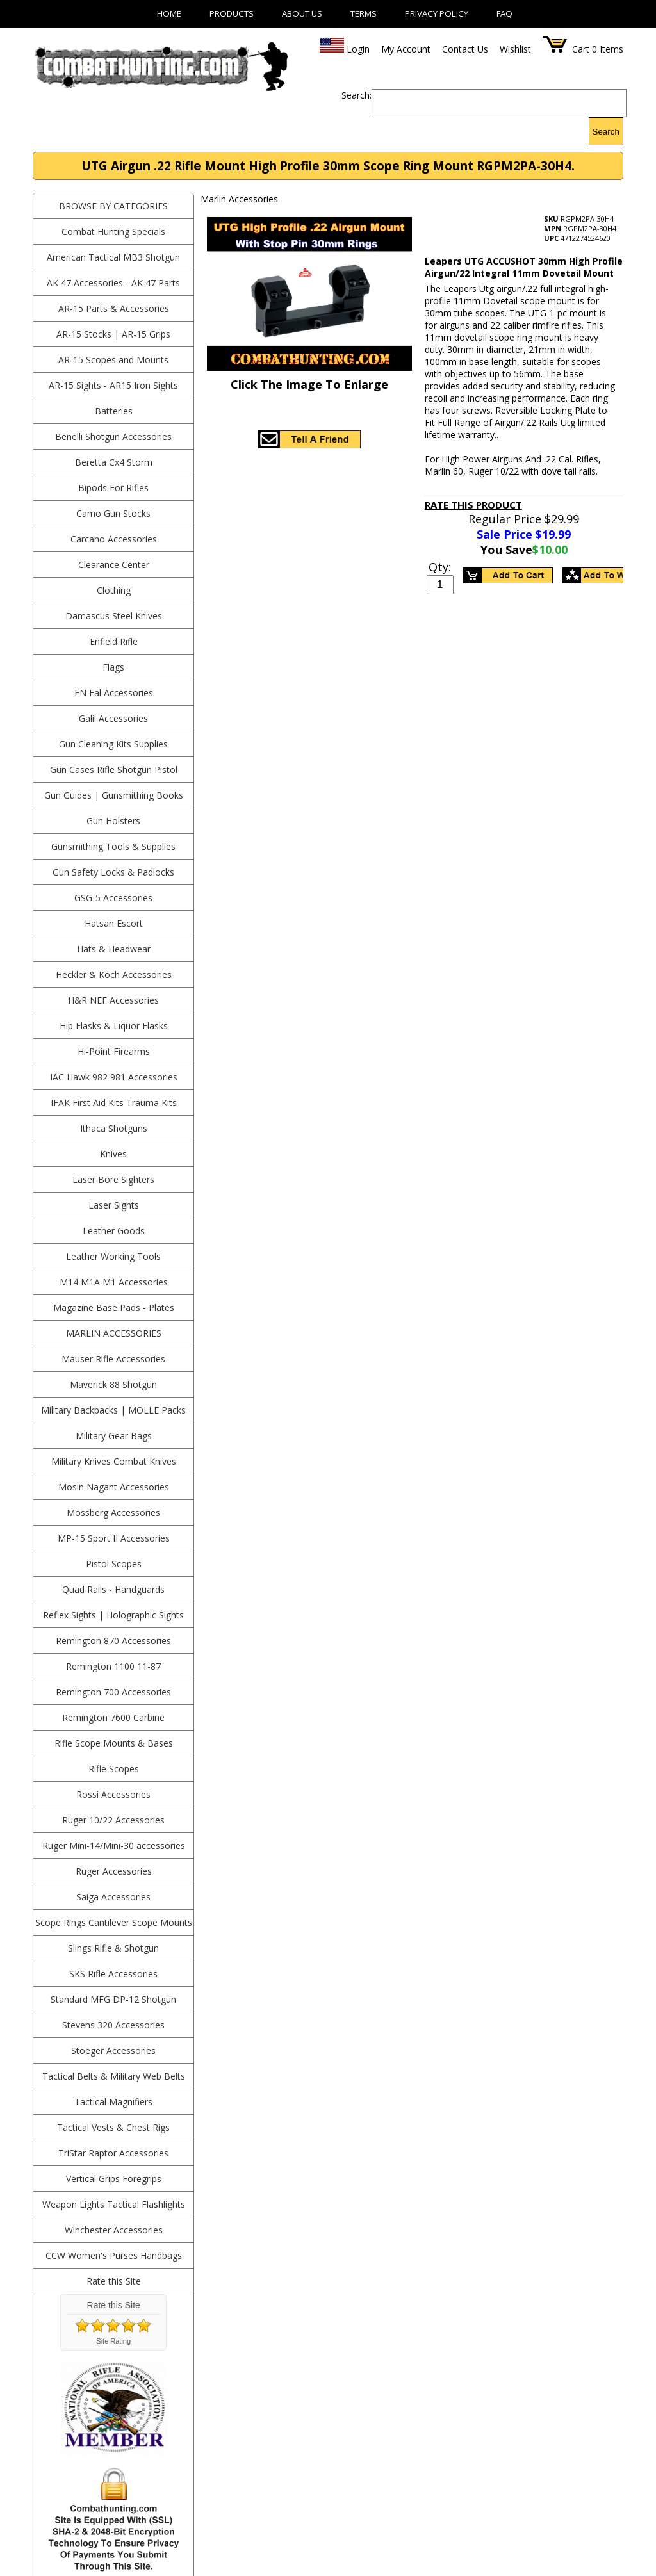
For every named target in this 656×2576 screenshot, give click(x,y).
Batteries (114, 411)
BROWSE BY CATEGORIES (113, 206)
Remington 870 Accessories (113, 1640)
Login (358, 49)
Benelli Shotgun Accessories (113, 436)
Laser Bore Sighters (113, 1179)
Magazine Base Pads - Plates (113, 1307)
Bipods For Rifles (113, 488)
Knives (113, 1154)
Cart (580, 49)
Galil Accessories (113, 718)
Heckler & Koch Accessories (114, 974)
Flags (113, 667)
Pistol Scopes (114, 1564)
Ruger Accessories (114, 1871)
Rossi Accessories (113, 1794)
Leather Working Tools (113, 1256)
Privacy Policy (436, 13)
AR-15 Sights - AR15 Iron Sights (113, 385)
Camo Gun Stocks (113, 513)
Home (169, 13)
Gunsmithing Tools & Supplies (113, 846)
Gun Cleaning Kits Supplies (113, 744)
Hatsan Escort (114, 923)
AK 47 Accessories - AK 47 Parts (113, 283)
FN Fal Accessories (113, 693)
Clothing (114, 590)
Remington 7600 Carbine (113, 1717)
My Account (405, 49)
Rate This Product (473, 504)
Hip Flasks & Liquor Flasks (114, 1026)
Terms (363, 13)
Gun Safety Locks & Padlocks (113, 872)
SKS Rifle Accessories (113, 1974)
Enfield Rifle (114, 641)
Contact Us (465, 49)
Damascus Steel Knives (113, 616)
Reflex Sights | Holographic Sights (113, 1615)
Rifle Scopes (113, 1769)
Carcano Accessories (113, 539)
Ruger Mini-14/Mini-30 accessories (113, 1845)
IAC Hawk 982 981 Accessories (113, 1077)
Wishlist (515, 49)
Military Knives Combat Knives (113, 1461)
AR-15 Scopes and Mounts (113, 360)
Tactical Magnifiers (113, 2102)
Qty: (440, 567)
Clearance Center (113, 564)
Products (231, 13)
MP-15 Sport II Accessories (114, 1538)
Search (606, 131)
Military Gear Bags (114, 1436)
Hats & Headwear (114, 949)
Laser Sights (113, 1205)
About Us (302, 13)
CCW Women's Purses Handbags (113, 2255)
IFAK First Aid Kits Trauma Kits (114, 1102)
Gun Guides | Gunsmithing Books (113, 795)
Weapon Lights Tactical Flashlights (113, 2204)
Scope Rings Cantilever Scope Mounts (113, 1922)
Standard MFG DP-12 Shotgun (113, 1999)
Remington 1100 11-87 (113, 1666)
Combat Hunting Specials (113, 231)
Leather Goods (114, 1231)
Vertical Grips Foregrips (113, 2178)
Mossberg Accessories (113, 1512)
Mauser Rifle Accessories (113, 1359)
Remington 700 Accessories (113, 1692)
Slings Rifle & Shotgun (113, 1948)
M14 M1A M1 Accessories (114, 1282)
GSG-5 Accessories (113, 898)
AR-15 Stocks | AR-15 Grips (113, 334)
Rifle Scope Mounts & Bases (113, 1743)
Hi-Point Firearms (114, 1051)
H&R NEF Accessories (113, 1000)
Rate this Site (113, 2281)
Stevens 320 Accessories (113, 2025)
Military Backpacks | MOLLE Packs (113, 1410)
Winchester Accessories (114, 2230)
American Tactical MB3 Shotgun (113, 257)
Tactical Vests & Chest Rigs (113, 2127)
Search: (356, 95)
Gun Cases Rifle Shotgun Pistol (113, 769)
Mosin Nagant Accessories (113, 1487)
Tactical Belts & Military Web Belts (113, 2076)
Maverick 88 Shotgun (113, 1384)
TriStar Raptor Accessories (113, 2153)
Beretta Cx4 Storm (113, 462)
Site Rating (113, 2341)
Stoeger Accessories (113, 2050)
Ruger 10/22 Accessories (113, 1820)
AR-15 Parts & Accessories (113, 308)
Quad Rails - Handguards (113, 1589)
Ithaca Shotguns (113, 1128)
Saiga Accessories (113, 1897)
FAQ (504, 13)
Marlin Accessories (113, 1333)
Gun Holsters (113, 821)
